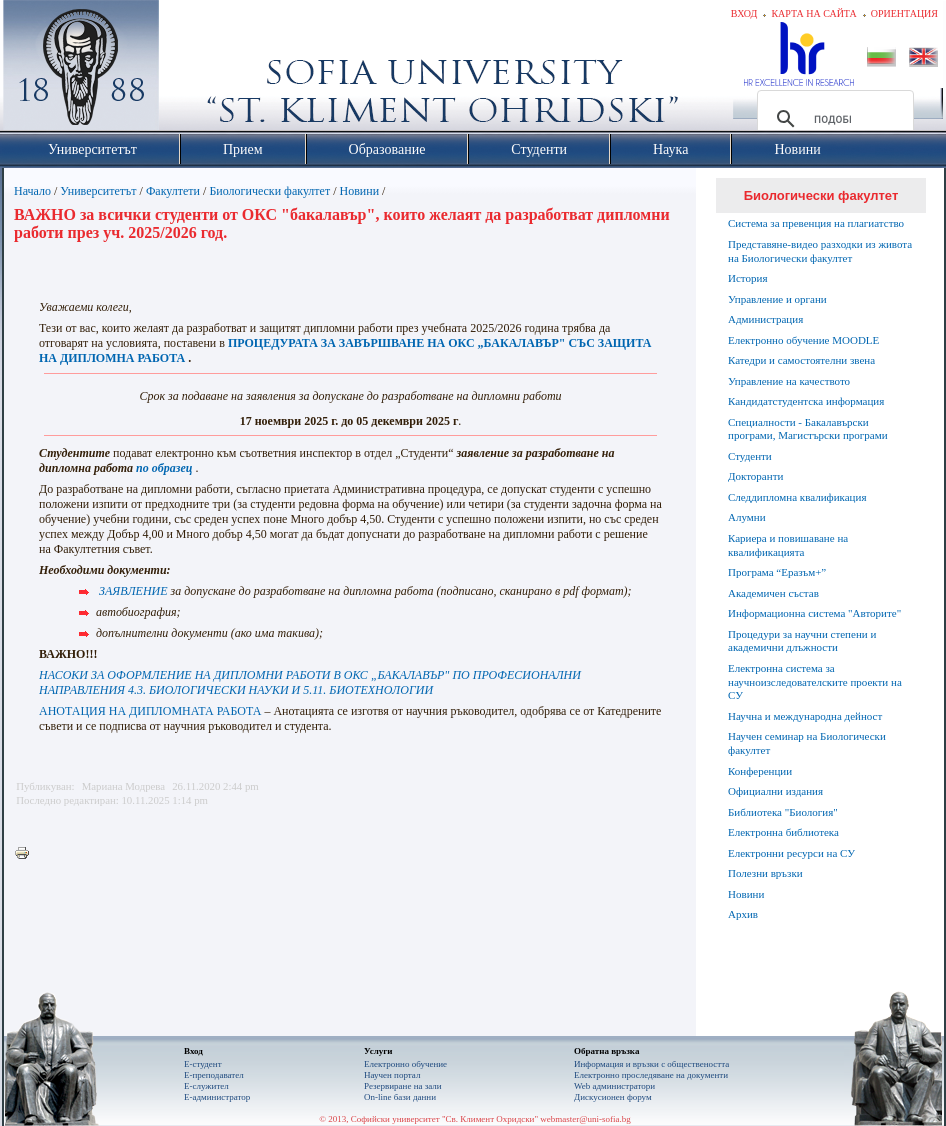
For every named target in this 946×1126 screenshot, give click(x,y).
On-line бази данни (400, 1097)
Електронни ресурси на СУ (791, 853)
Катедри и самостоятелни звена (801, 360)
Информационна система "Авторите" (814, 613)
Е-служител (206, 1086)
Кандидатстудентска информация (806, 401)
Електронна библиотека (783, 832)
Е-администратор (217, 1097)
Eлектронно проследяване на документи (651, 1075)
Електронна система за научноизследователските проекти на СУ (815, 682)
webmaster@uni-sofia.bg (585, 1119)
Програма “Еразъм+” (777, 572)
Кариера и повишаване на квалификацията (788, 545)
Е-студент (203, 1064)
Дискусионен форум (613, 1097)
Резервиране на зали (403, 1086)
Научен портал (392, 1075)
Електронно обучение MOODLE (803, 340)
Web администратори (614, 1086)
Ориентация (904, 13)
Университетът (98, 191)
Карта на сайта (813, 13)
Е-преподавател (214, 1075)
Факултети (173, 191)
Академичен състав (773, 593)
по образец (164, 468)
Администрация (765, 319)
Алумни (747, 517)
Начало (32, 191)
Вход (744, 13)
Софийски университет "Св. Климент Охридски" (194, 70)
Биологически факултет (269, 191)
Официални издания (775, 791)
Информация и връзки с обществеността (651, 1064)
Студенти (750, 456)
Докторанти (755, 476)
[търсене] (832, 119)
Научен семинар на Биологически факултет (807, 743)
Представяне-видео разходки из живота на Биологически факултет (820, 251)
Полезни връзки (765, 873)
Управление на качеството (789, 381)
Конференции (760, 771)
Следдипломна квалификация (797, 497)
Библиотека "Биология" (783, 812)
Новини (360, 191)
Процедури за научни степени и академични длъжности (802, 641)
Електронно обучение (405, 1064)
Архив (743, 914)
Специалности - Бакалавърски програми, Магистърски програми (808, 429)
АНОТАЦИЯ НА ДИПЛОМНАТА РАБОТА (150, 711)
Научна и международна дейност (805, 716)
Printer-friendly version (27, 854)
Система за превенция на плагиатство (816, 223)
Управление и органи (777, 299)
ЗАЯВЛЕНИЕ (133, 591)
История (747, 278)
